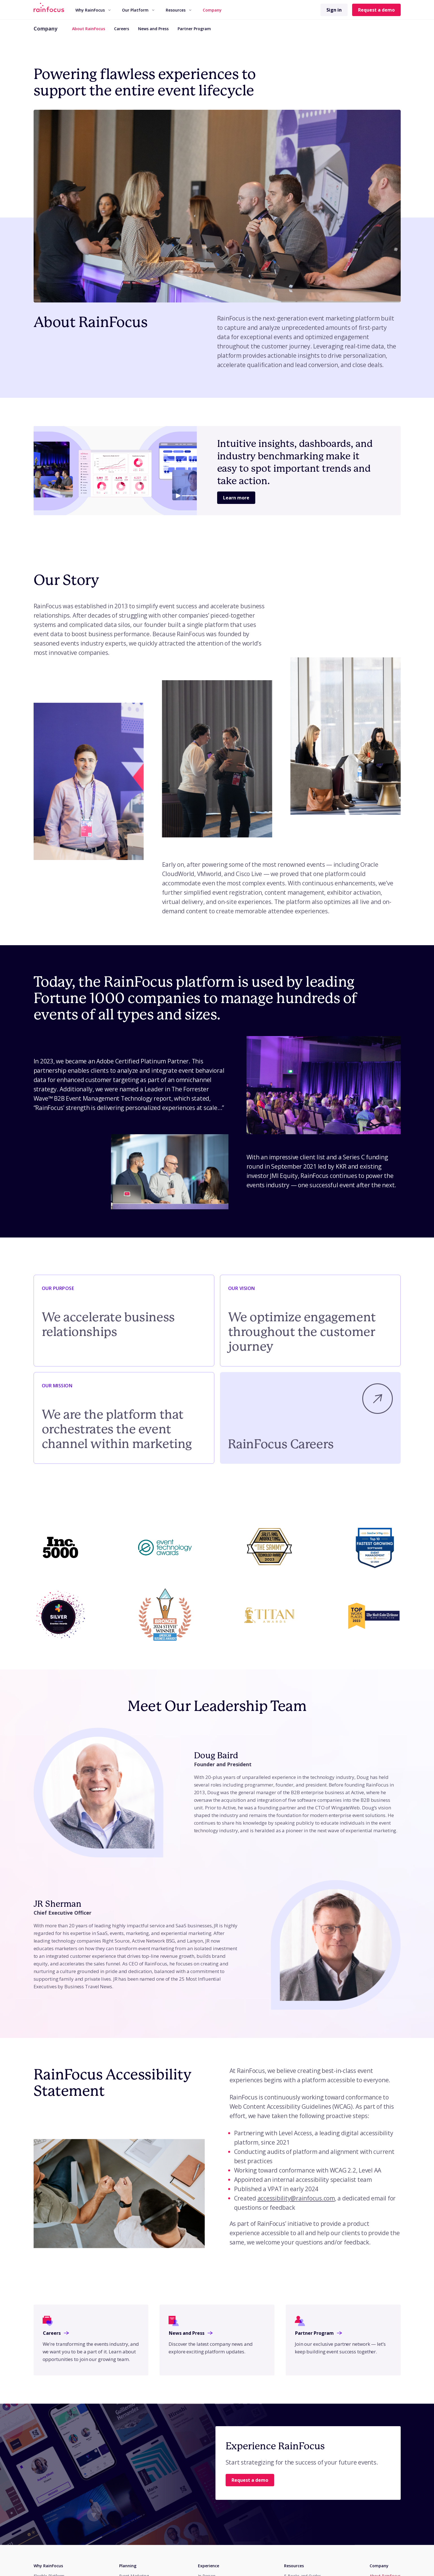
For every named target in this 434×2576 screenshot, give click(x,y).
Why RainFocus (93, 10)
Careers (121, 28)
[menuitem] (93, 9)
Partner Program (194, 28)
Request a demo (376, 10)
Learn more (236, 498)
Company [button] (212, 10)
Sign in (334, 10)
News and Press (153, 28)
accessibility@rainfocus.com (296, 2198)
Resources (178, 10)
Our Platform (138, 10)
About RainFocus (88, 28)
